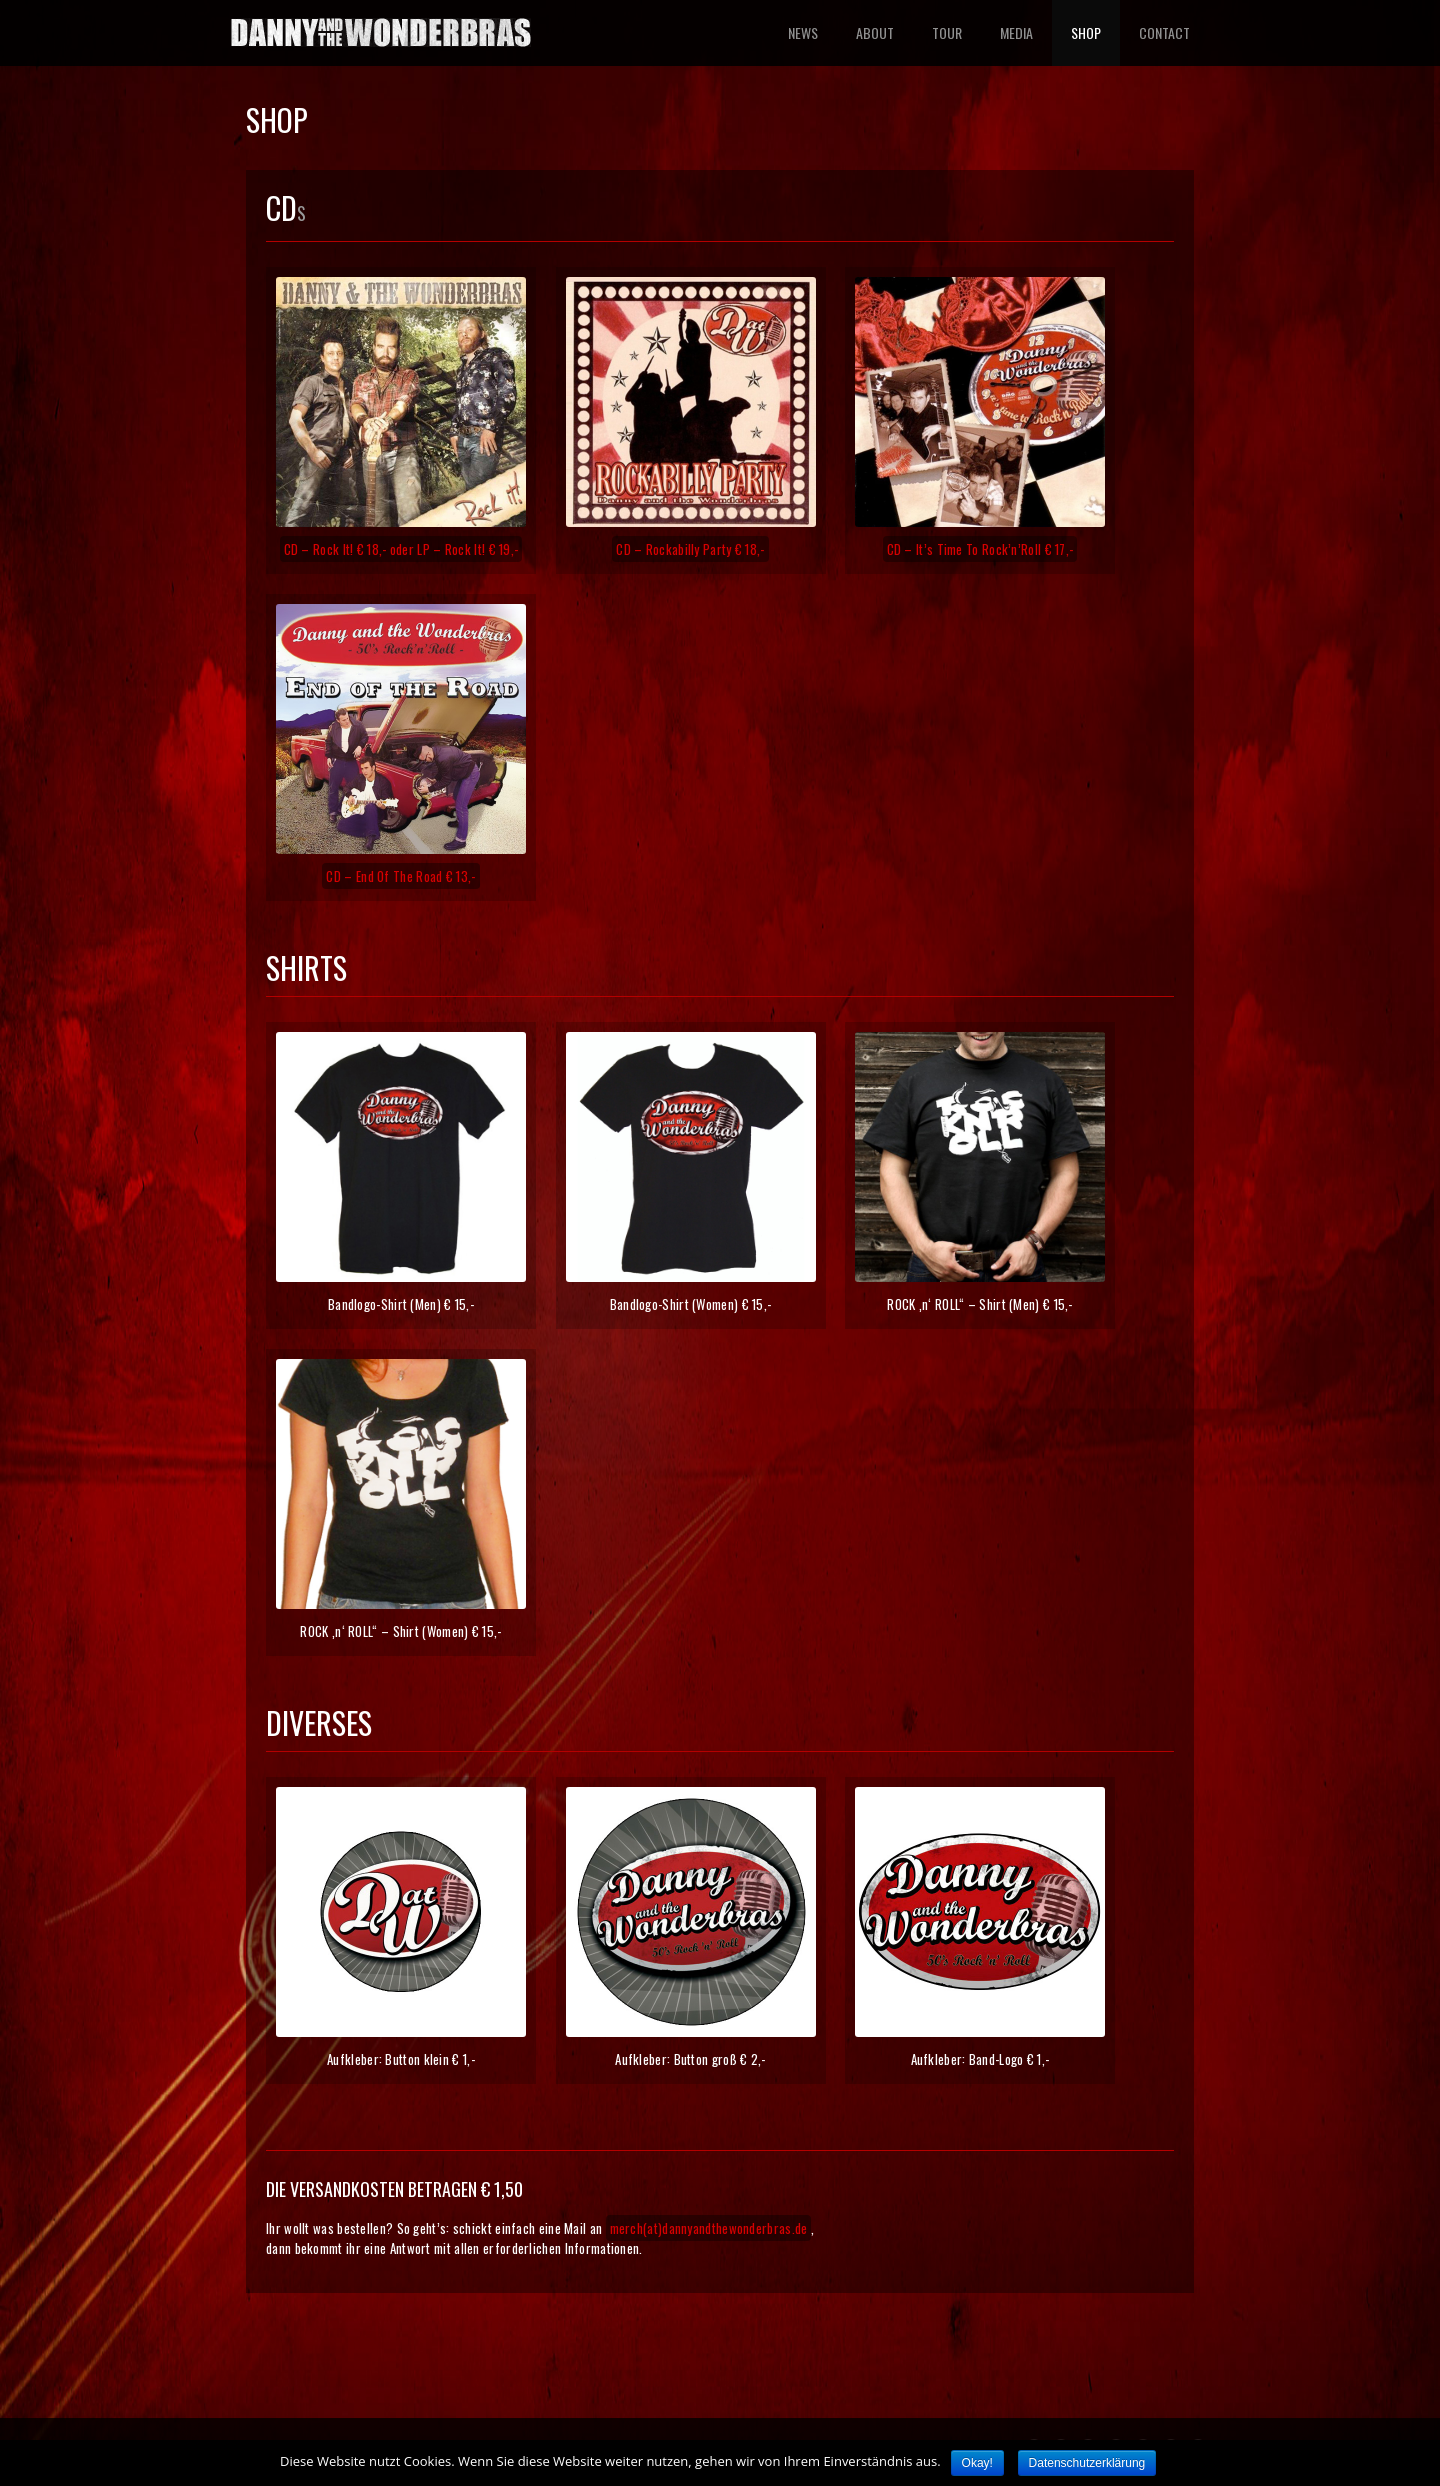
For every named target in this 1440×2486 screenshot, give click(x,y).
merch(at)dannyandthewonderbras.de (709, 2228)
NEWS (803, 32)
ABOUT (875, 32)
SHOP (1086, 32)
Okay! (977, 2463)
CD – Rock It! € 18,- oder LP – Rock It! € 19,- (401, 549)
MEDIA (1016, 32)
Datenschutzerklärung (1087, 2463)
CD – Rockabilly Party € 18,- (690, 549)
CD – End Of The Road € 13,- (400, 876)
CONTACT (1164, 32)
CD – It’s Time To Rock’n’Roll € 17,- (980, 549)
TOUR (947, 32)
